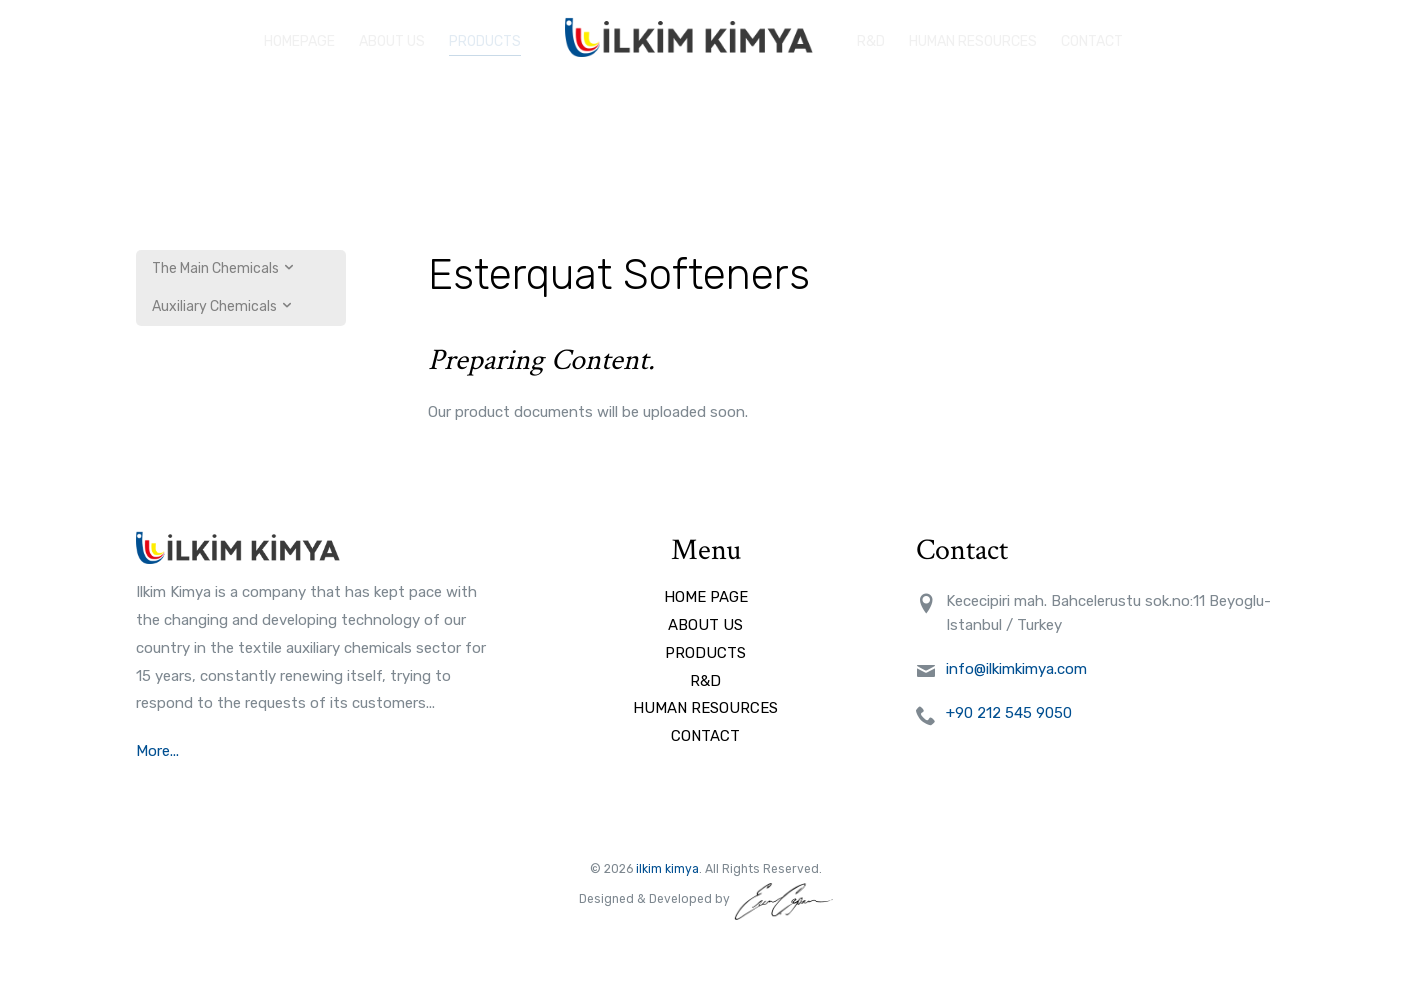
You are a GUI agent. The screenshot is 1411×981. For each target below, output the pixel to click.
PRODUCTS (485, 37)
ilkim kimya (667, 869)
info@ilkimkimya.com (1016, 669)
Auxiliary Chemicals (223, 306)
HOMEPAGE (299, 37)
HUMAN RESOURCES (973, 37)
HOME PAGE (706, 597)
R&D (871, 37)
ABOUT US (392, 37)
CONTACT (705, 736)
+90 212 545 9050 (1009, 713)
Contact (1092, 37)
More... (159, 751)
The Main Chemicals (224, 268)
